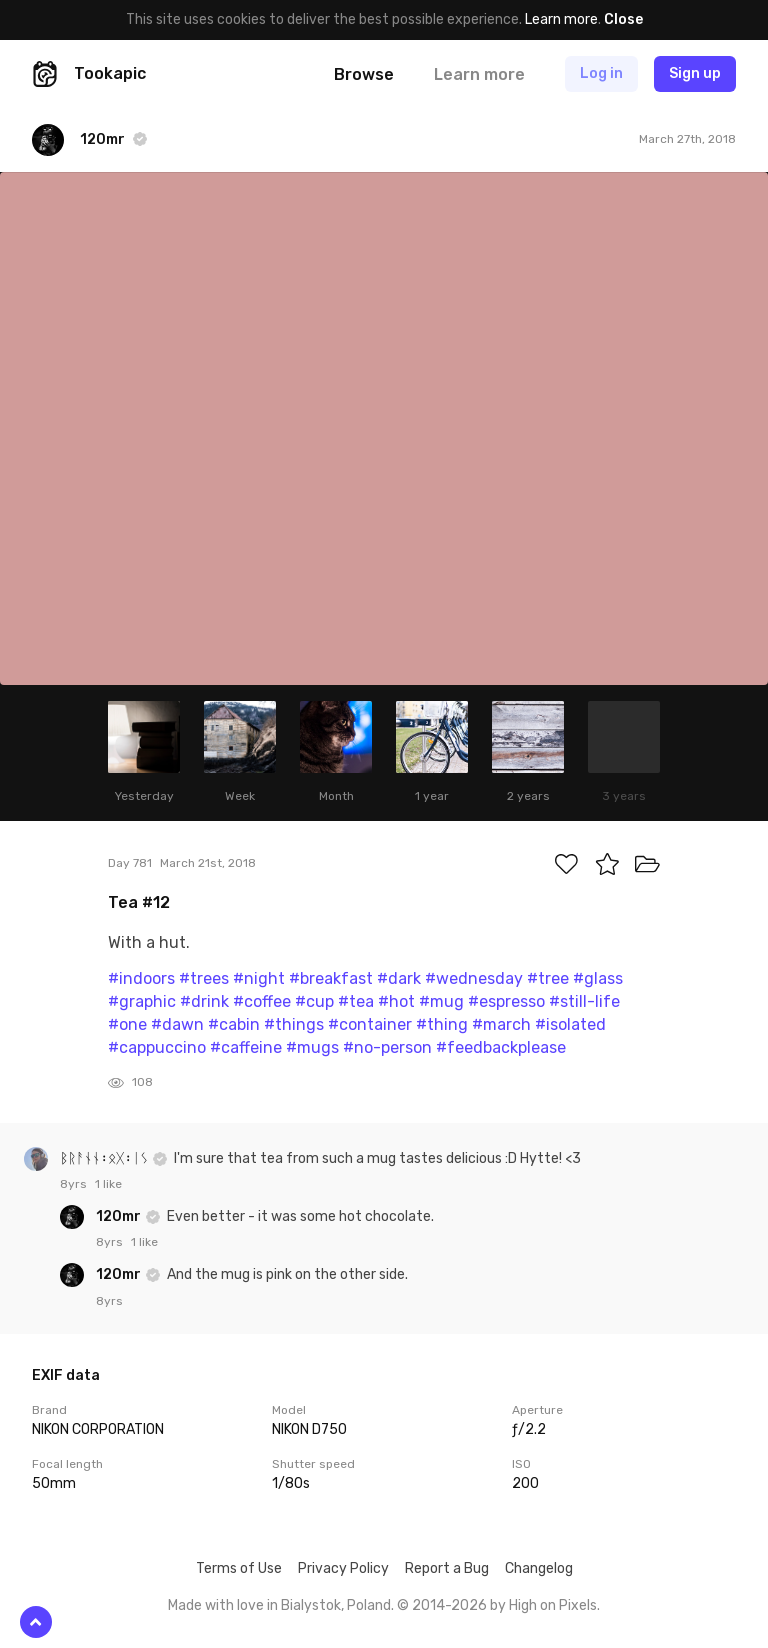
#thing (442, 1024)
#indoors (141, 978)
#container (370, 1024)
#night (259, 978)
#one (127, 1024)
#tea (356, 1001)
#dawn (177, 1024)
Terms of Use (239, 1568)
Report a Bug (447, 1568)
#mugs (312, 1047)
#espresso (506, 1001)
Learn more (561, 19)
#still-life (584, 1001)
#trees (204, 978)
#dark (399, 978)
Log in (601, 73)
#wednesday (474, 978)
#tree (548, 978)
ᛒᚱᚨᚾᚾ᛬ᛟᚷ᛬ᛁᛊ (105, 1158)
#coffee (262, 1001)
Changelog (539, 1568)
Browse (364, 74)
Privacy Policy (343, 1568)
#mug (441, 1001)
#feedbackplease (501, 1047)
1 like (108, 1184)
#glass (598, 978)
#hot (396, 1001)
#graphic (142, 1001)
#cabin (234, 1024)
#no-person (387, 1047)
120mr (120, 1216)
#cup (314, 1001)
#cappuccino (157, 1047)
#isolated (570, 1024)
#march (501, 1024)
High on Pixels (553, 1605)
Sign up (695, 73)
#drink (204, 1001)
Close (623, 19)
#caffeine (246, 1047)
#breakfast (331, 978)
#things (294, 1024)
